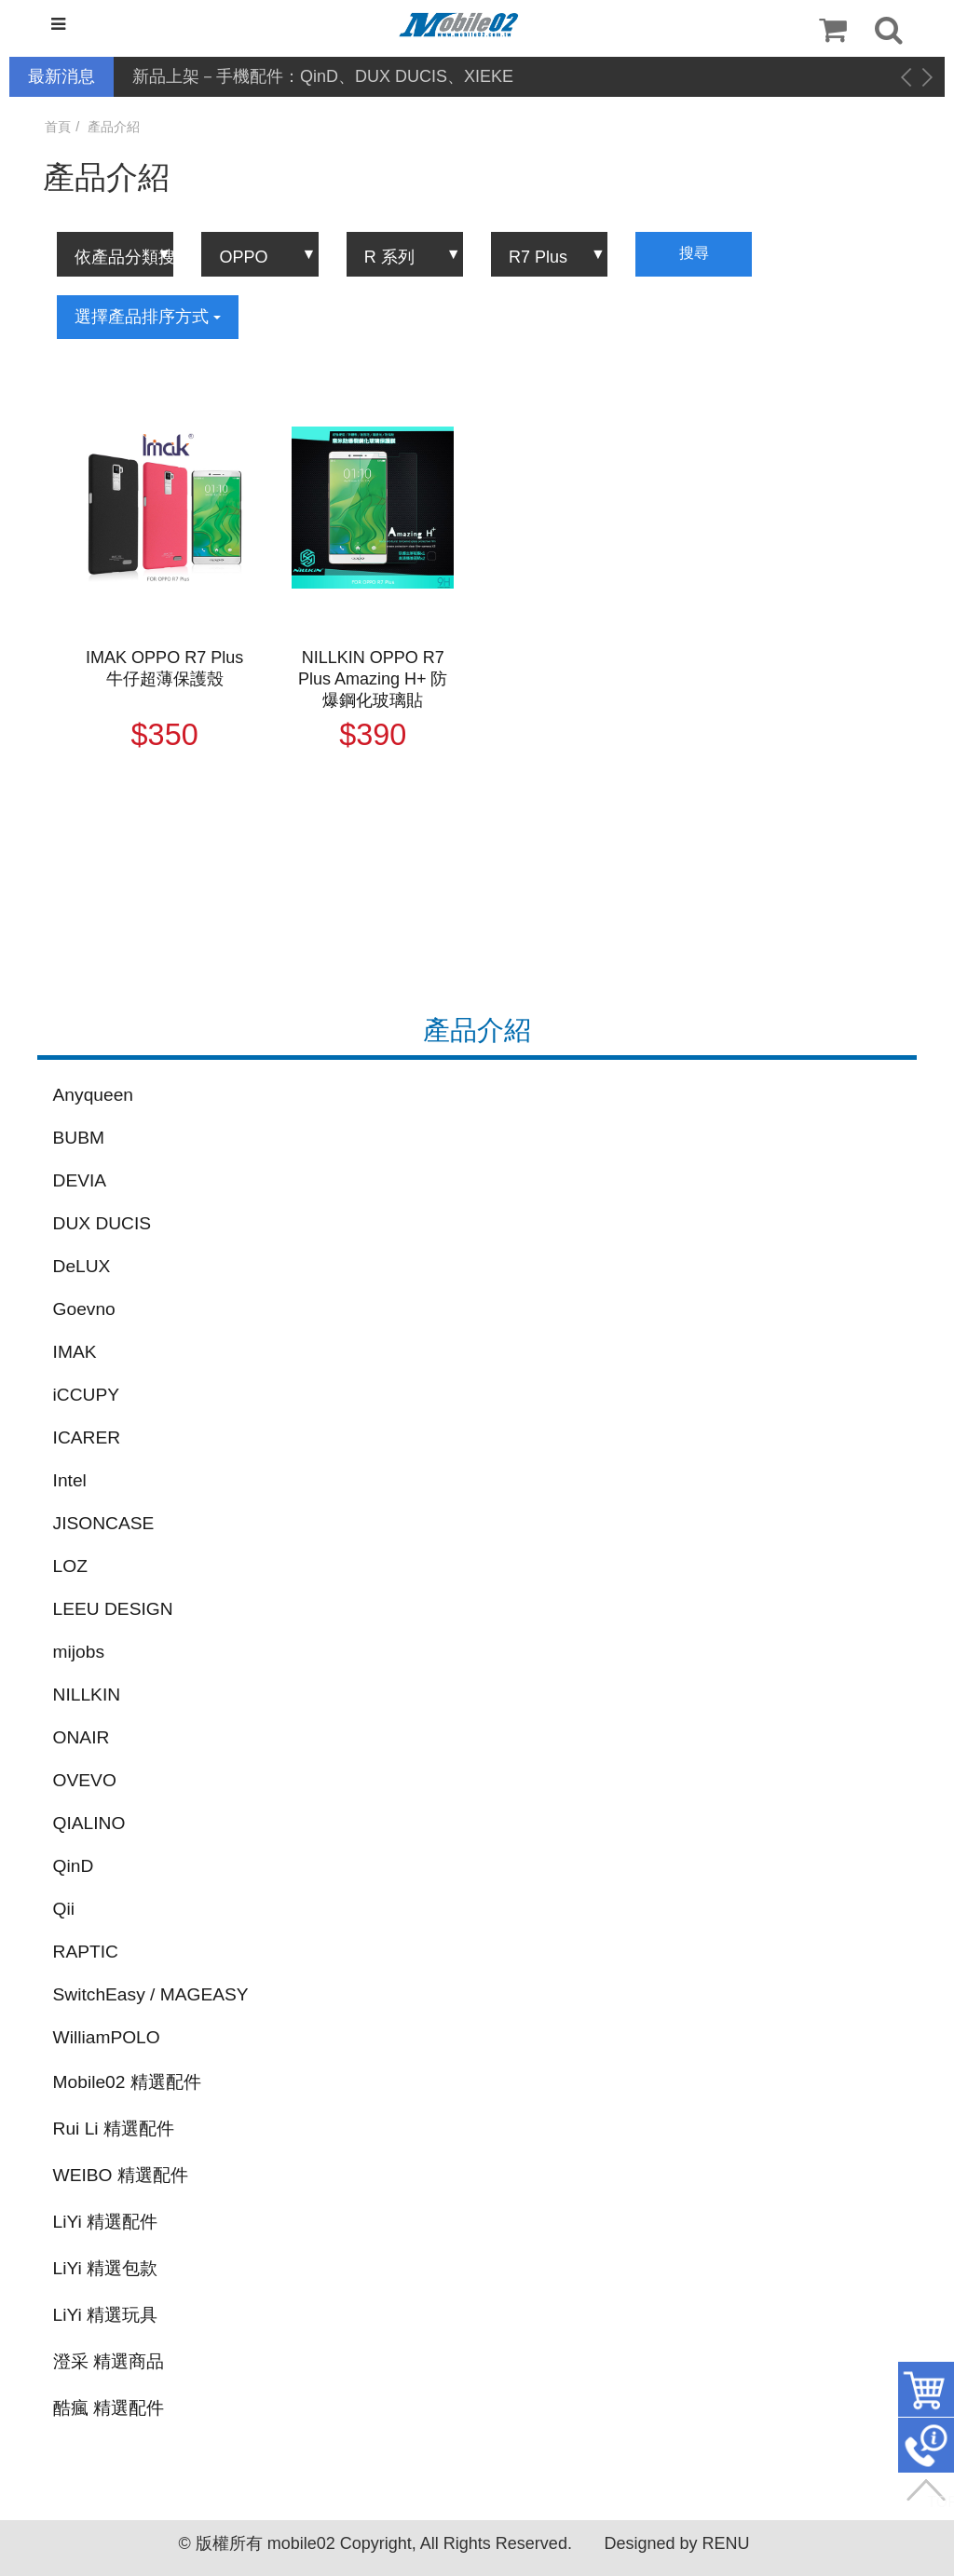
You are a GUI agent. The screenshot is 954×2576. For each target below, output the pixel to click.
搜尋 (694, 253)
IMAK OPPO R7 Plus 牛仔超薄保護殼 (164, 668)
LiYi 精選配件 (105, 2221)
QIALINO (89, 1823)
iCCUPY (86, 1394)
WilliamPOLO (106, 2037)
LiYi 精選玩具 (105, 2315)
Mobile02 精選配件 (127, 2082)
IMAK (75, 1352)
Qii (64, 1908)
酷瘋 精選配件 (108, 2408)
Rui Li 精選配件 (113, 2128)
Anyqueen (93, 1095)
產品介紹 (114, 126)
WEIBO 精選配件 (120, 2175)
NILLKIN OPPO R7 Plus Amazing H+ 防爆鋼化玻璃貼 (373, 679)
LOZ (70, 1566)
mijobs (78, 1651)
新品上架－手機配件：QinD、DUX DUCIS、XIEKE (322, 76)
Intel (70, 1480)
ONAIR (81, 1737)
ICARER (87, 1437)
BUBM (78, 1137)
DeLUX (82, 1266)
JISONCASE (104, 1523)
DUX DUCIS (102, 1223)
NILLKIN (87, 1694)
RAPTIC (85, 1951)
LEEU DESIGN (113, 1609)
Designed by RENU (676, 2543)
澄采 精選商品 (108, 2361)
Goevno (84, 1309)
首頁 (58, 126)
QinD (73, 1866)
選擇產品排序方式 (148, 316)
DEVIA (80, 1180)
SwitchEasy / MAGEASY (151, 1994)
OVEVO (84, 1780)
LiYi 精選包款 (105, 2268)
